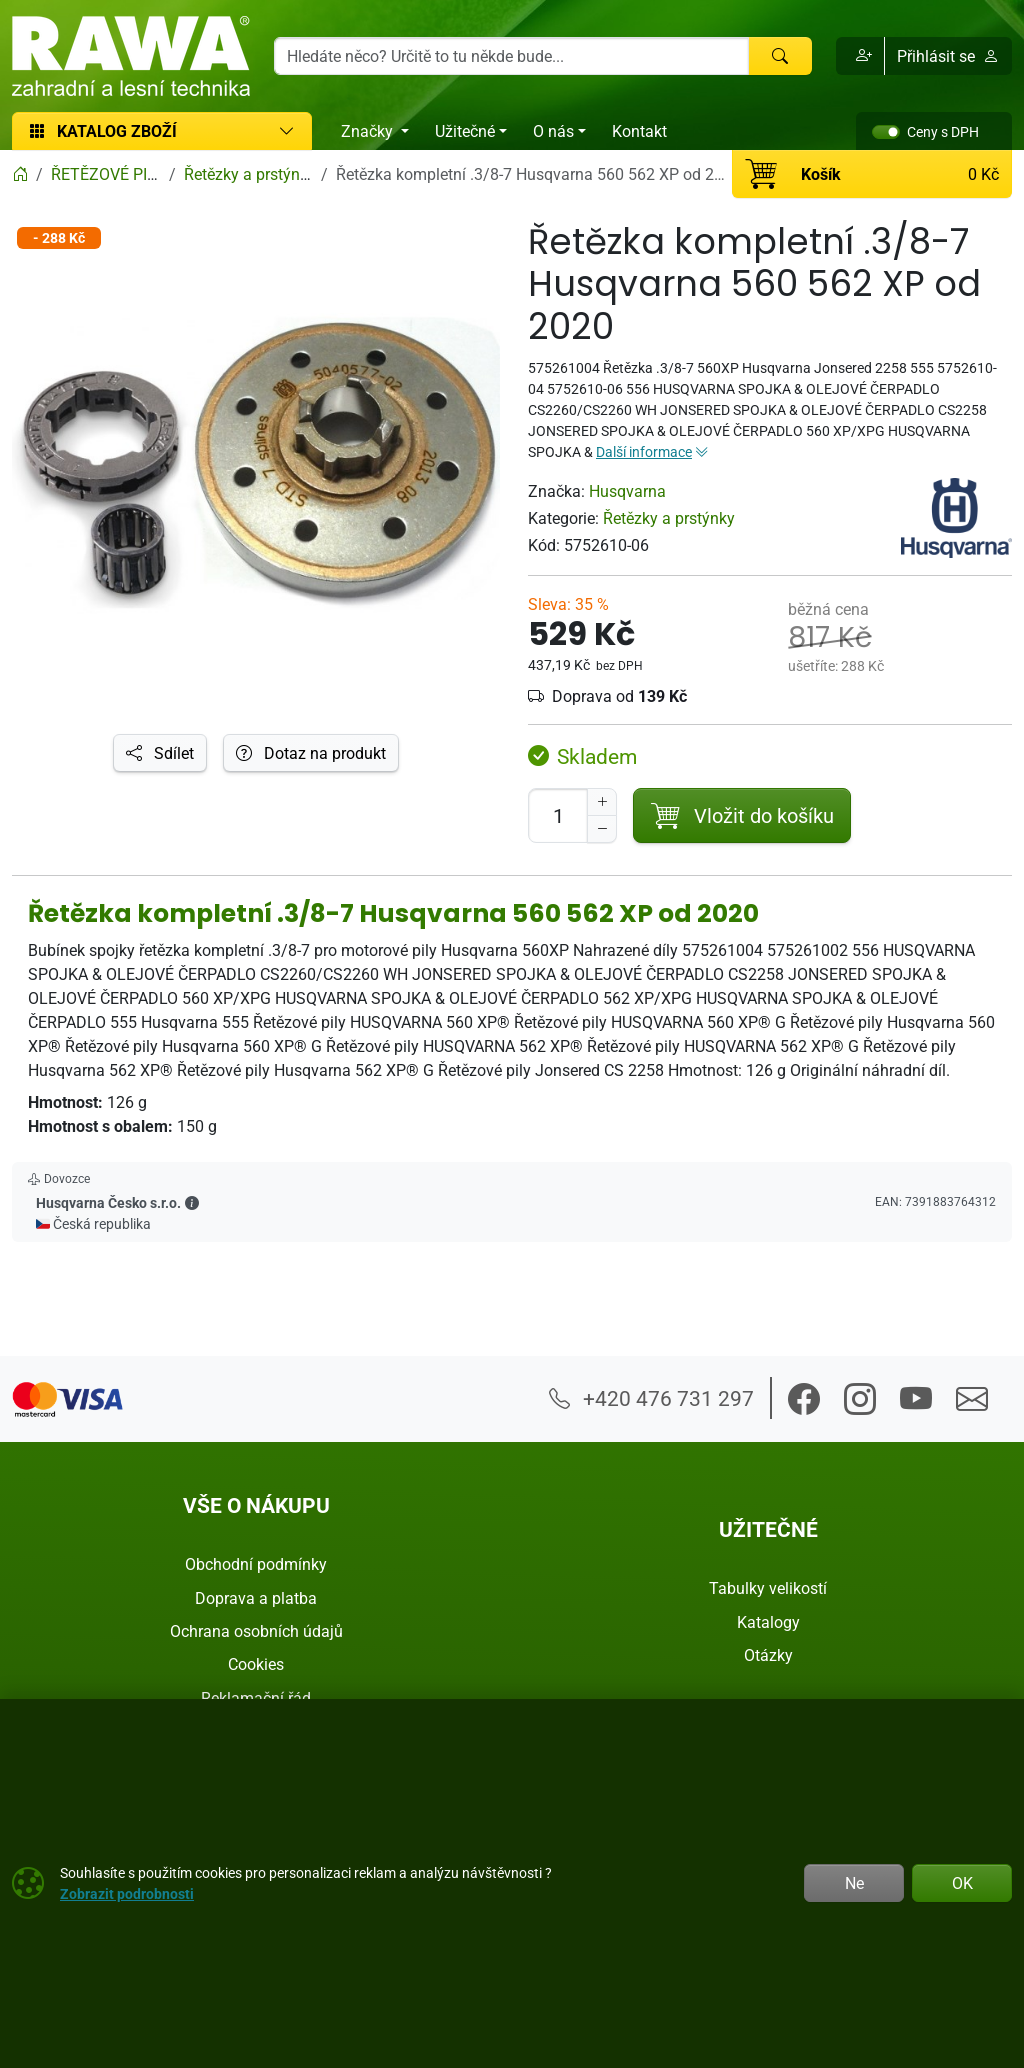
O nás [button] (553, 131)
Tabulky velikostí (768, 1588)
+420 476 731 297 (651, 1398)
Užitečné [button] (465, 131)
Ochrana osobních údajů (256, 1631)
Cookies (256, 1664)
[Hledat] (780, 56)
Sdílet (160, 753)
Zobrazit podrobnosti (127, 1893)
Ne (854, 1883)
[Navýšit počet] (602, 802)
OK (962, 1883)
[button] (860, 56)
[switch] (886, 132)
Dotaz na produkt (311, 753)
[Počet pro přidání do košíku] (558, 815)
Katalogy (768, 1622)
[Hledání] (511, 56)
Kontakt (639, 131)
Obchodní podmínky (256, 1564)
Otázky (768, 1655)
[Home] (20, 174)
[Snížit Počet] (602, 829)
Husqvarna (627, 491)
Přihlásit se (948, 56)
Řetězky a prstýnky (669, 518)
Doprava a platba (256, 1598)
